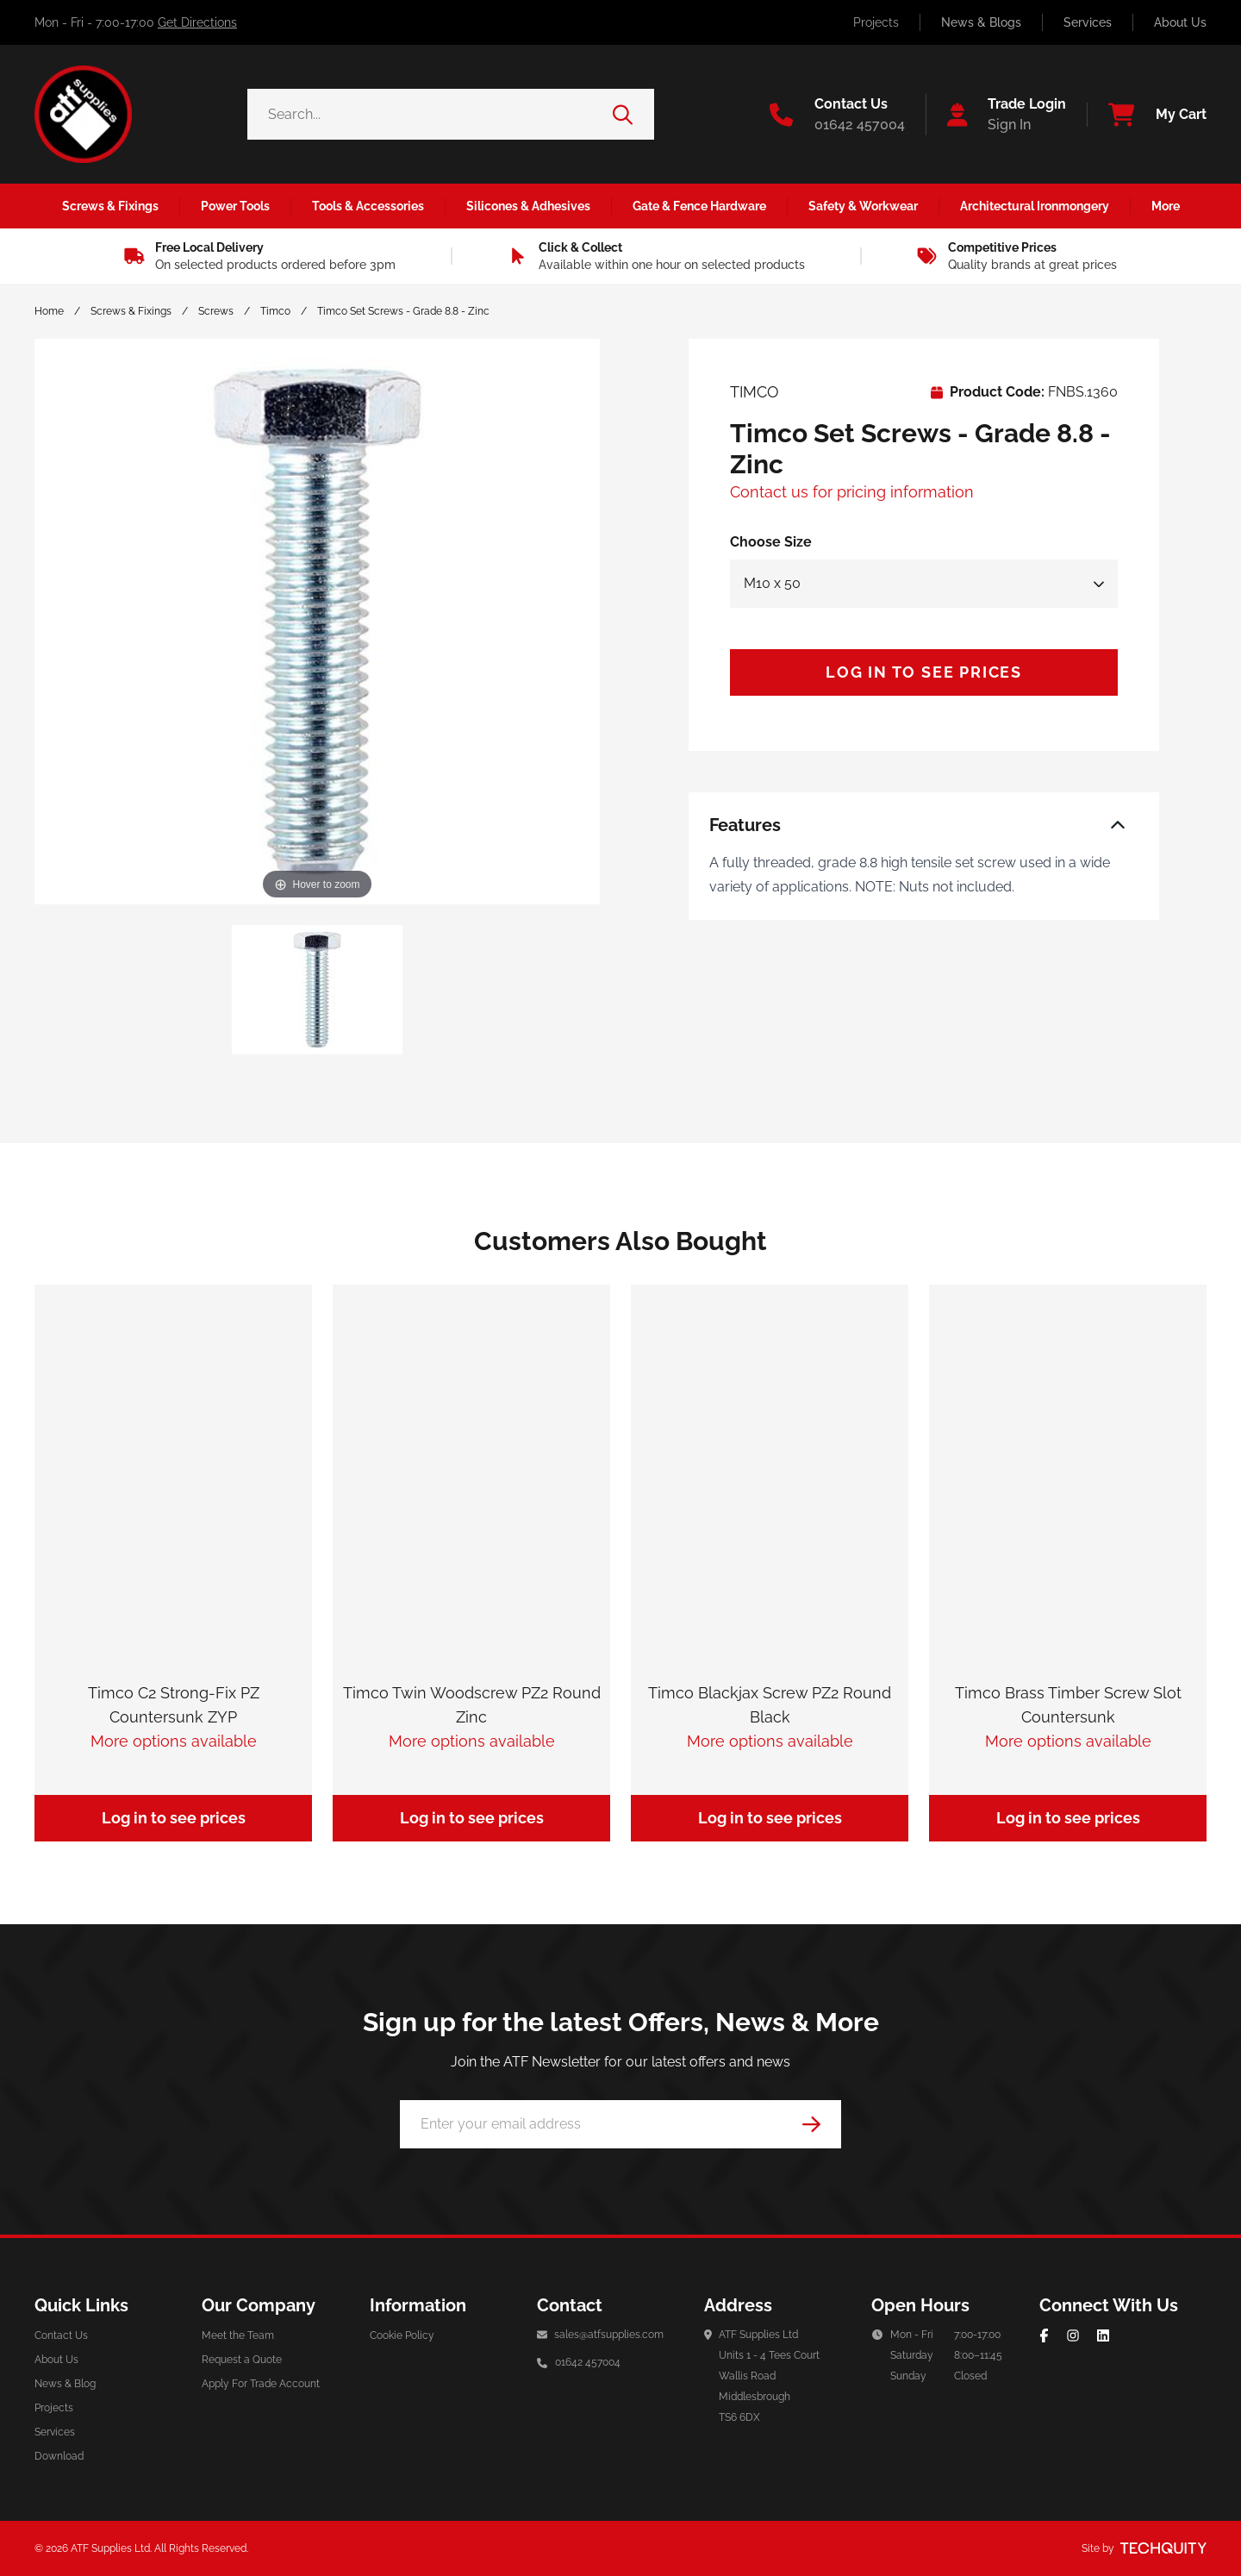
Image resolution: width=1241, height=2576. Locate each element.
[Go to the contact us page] (837, 114)
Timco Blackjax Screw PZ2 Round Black (769, 1705)
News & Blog (65, 2384)
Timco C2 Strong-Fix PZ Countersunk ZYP (173, 1705)
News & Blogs (981, 22)
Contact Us (61, 2335)
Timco (275, 311)
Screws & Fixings (130, 311)
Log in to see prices (924, 672)
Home (49, 311)
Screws (216, 311)
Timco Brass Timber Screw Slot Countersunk (1068, 1705)
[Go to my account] (996, 114)
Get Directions (197, 22)
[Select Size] (924, 584)
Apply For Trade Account (261, 2384)
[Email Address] (620, 2124)
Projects (876, 22)
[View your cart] (1147, 115)
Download (59, 2456)
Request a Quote (242, 2360)
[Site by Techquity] (1163, 2548)
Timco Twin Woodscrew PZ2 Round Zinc (472, 1705)
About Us (1180, 22)
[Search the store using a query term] (430, 114)
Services (1087, 22)
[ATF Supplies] (83, 114)
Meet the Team (238, 2335)
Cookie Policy (402, 2335)
